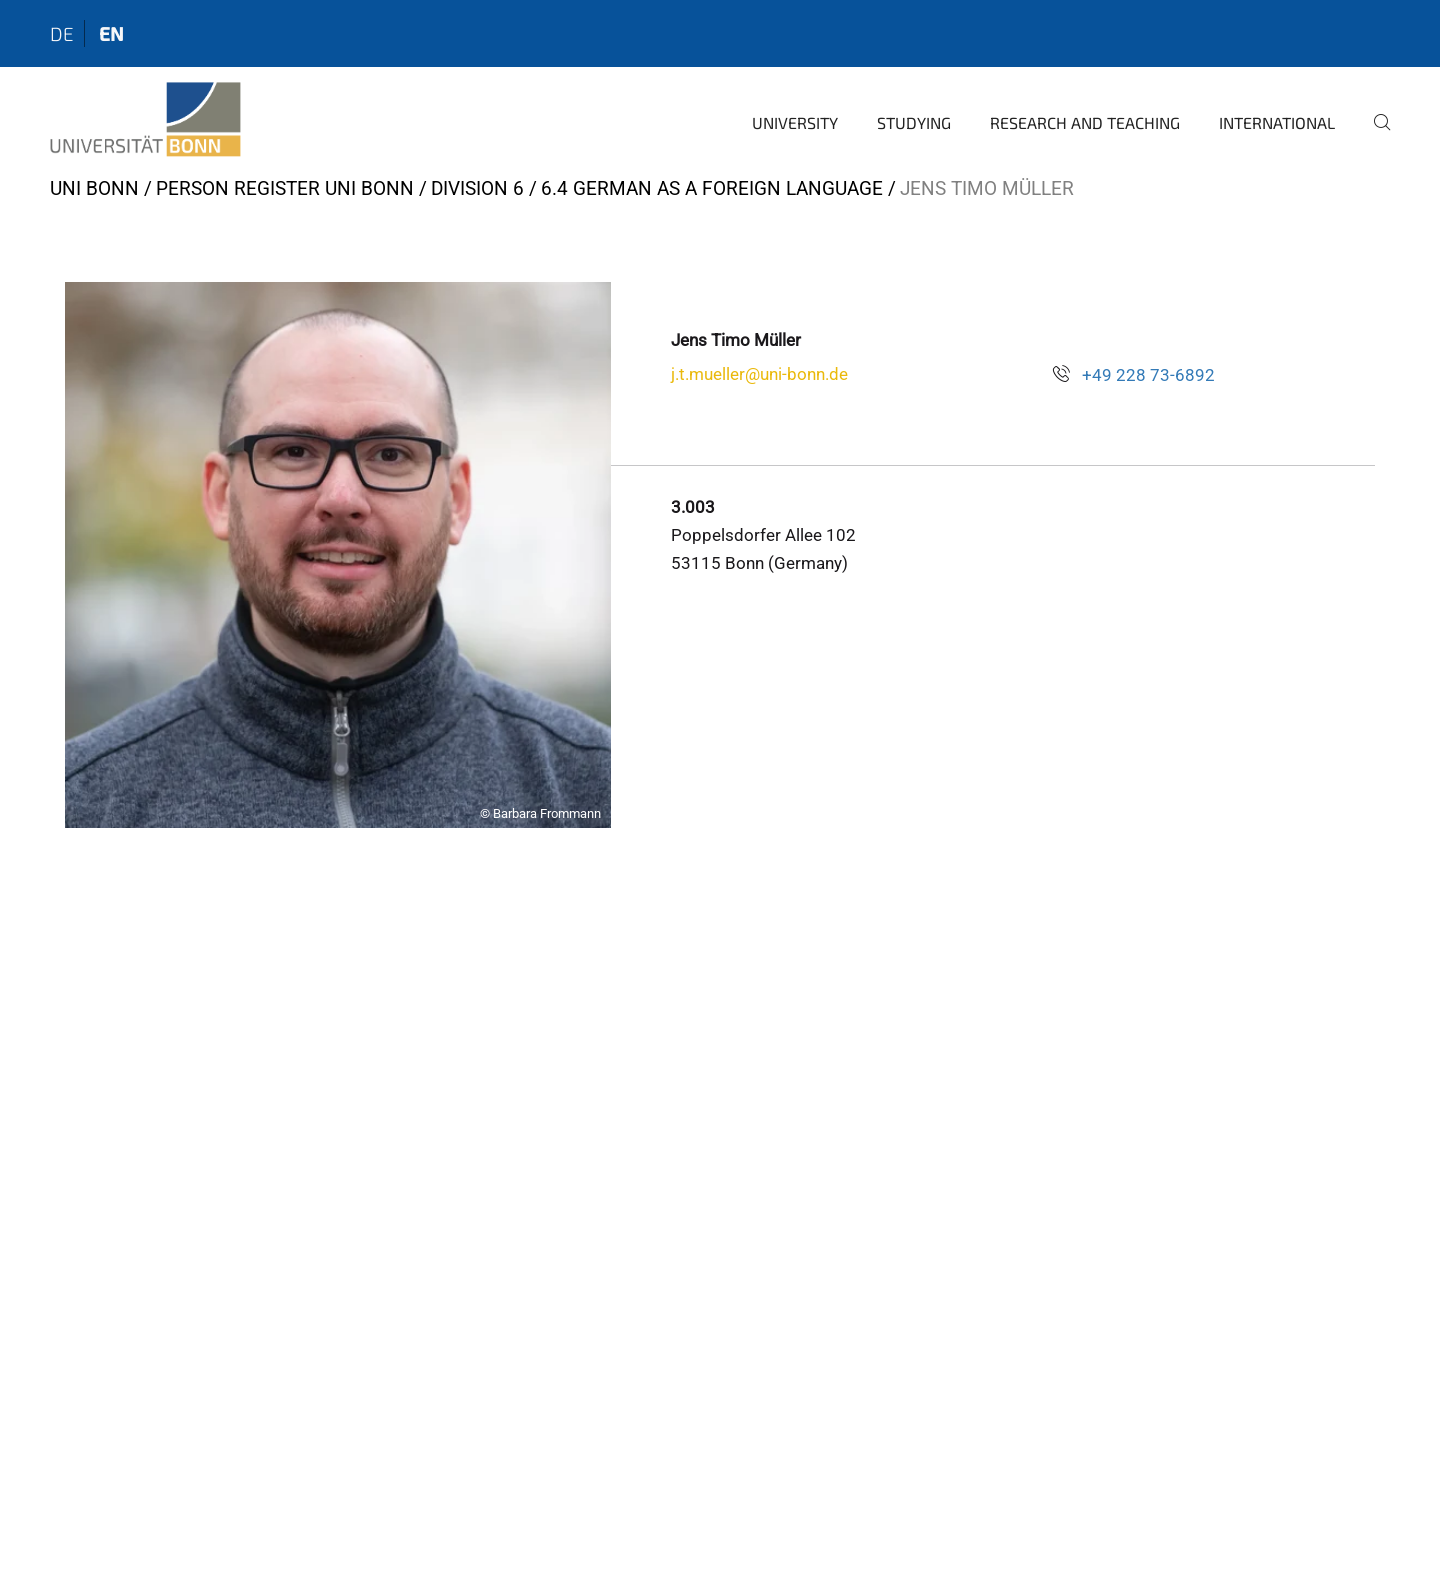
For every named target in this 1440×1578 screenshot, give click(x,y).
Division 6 (477, 188)
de (62, 33)
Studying (914, 122)
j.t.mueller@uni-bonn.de (759, 374)
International (1277, 122)
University (795, 122)
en (111, 33)
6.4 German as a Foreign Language (712, 188)
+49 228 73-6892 (1148, 375)
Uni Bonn (94, 188)
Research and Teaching (1085, 122)
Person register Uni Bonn (285, 188)
